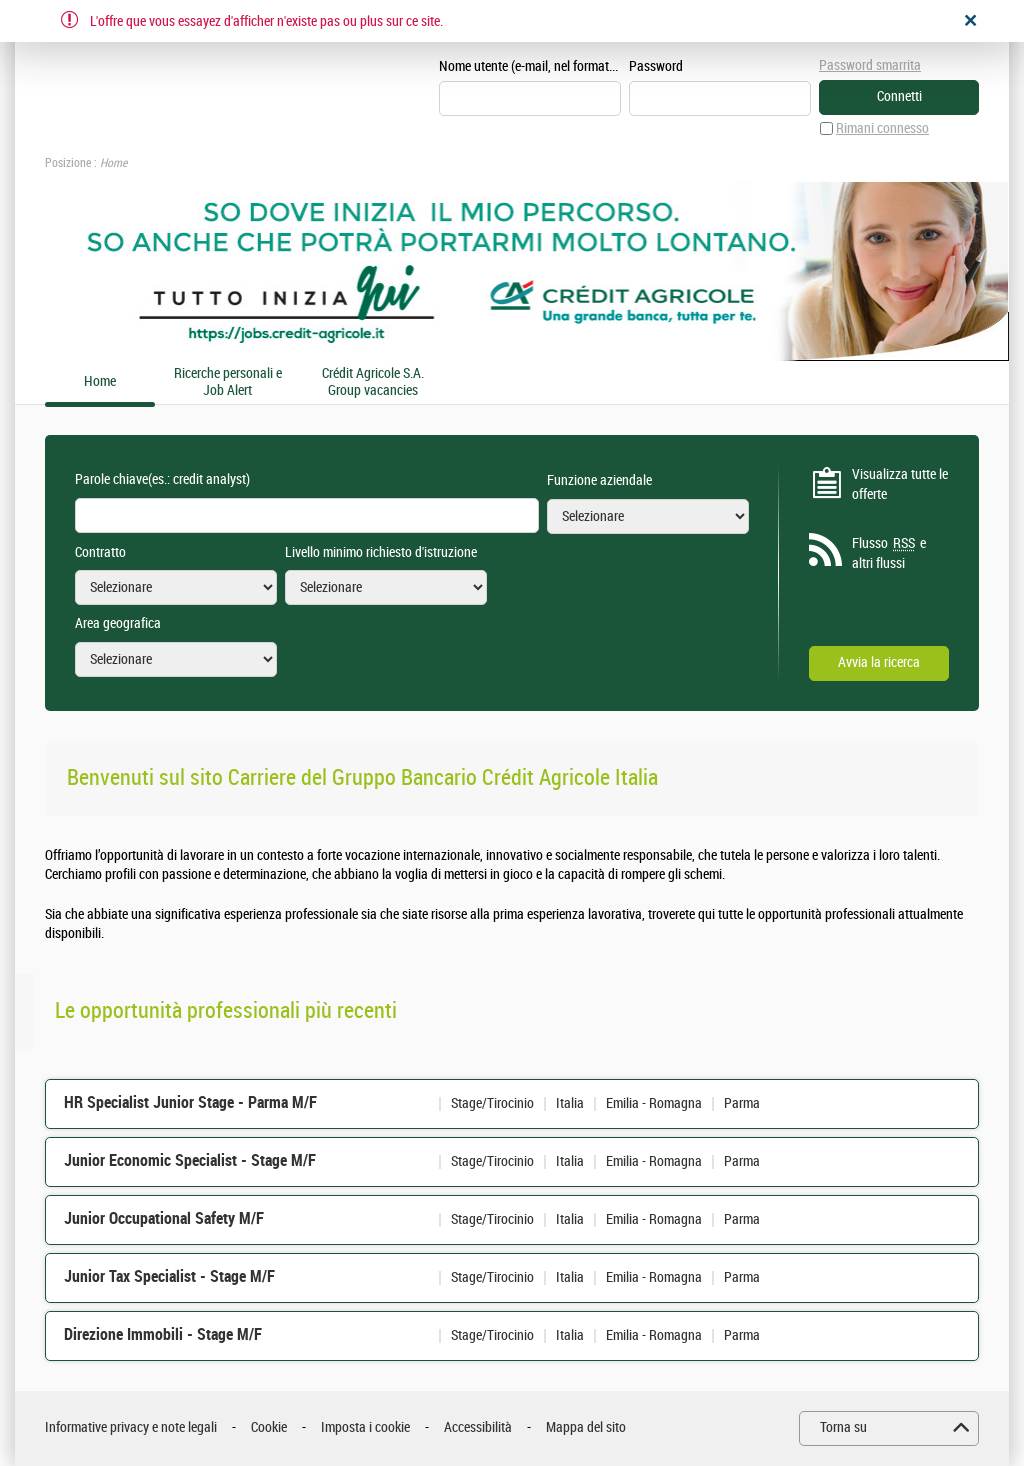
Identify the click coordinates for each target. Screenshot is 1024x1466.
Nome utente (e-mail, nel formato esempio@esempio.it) (530, 66)
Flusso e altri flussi (889, 553)
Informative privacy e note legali (131, 1427)
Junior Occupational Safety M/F (164, 1218)
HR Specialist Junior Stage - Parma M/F (190, 1102)
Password (656, 66)
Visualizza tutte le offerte (900, 484)
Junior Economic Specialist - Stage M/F (190, 1160)
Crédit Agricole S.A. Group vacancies (373, 382)
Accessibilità (478, 1427)
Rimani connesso (882, 128)
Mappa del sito (586, 1427)
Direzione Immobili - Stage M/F (163, 1334)
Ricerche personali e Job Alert (228, 382)
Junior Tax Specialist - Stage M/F (169, 1276)
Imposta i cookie (365, 1427)
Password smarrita (870, 65)
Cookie (269, 1427)
